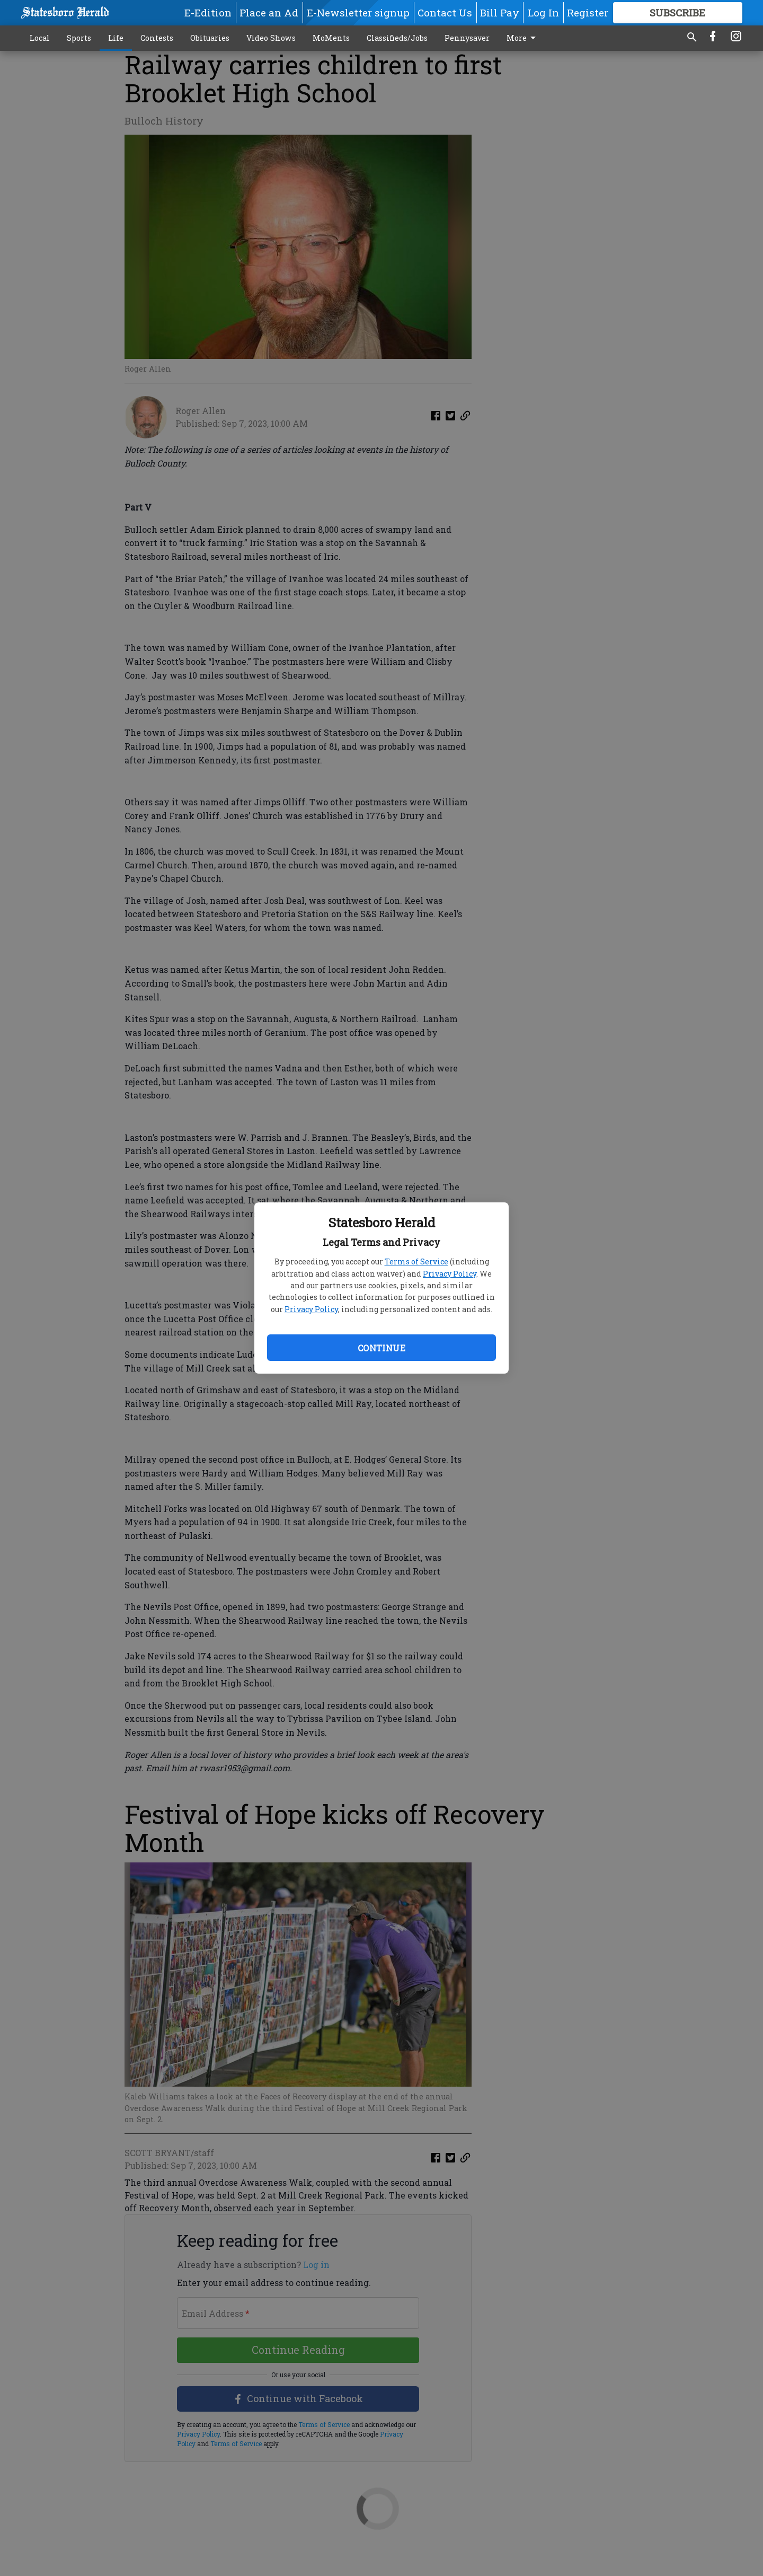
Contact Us (445, 12)
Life (115, 38)
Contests (156, 38)
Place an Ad (268, 12)
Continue (381, 1347)
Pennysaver (467, 38)
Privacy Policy (449, 1274)
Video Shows (271, 38)
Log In (543, 12)
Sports (79, 38)
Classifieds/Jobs (397, 38)
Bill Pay (499, 12)
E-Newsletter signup (358, 12)
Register (587, 12)
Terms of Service (416, 1261)
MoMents (331, 38)
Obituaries (209, 38)
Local (40, 38)
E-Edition (208, 12)
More (523, 38)
